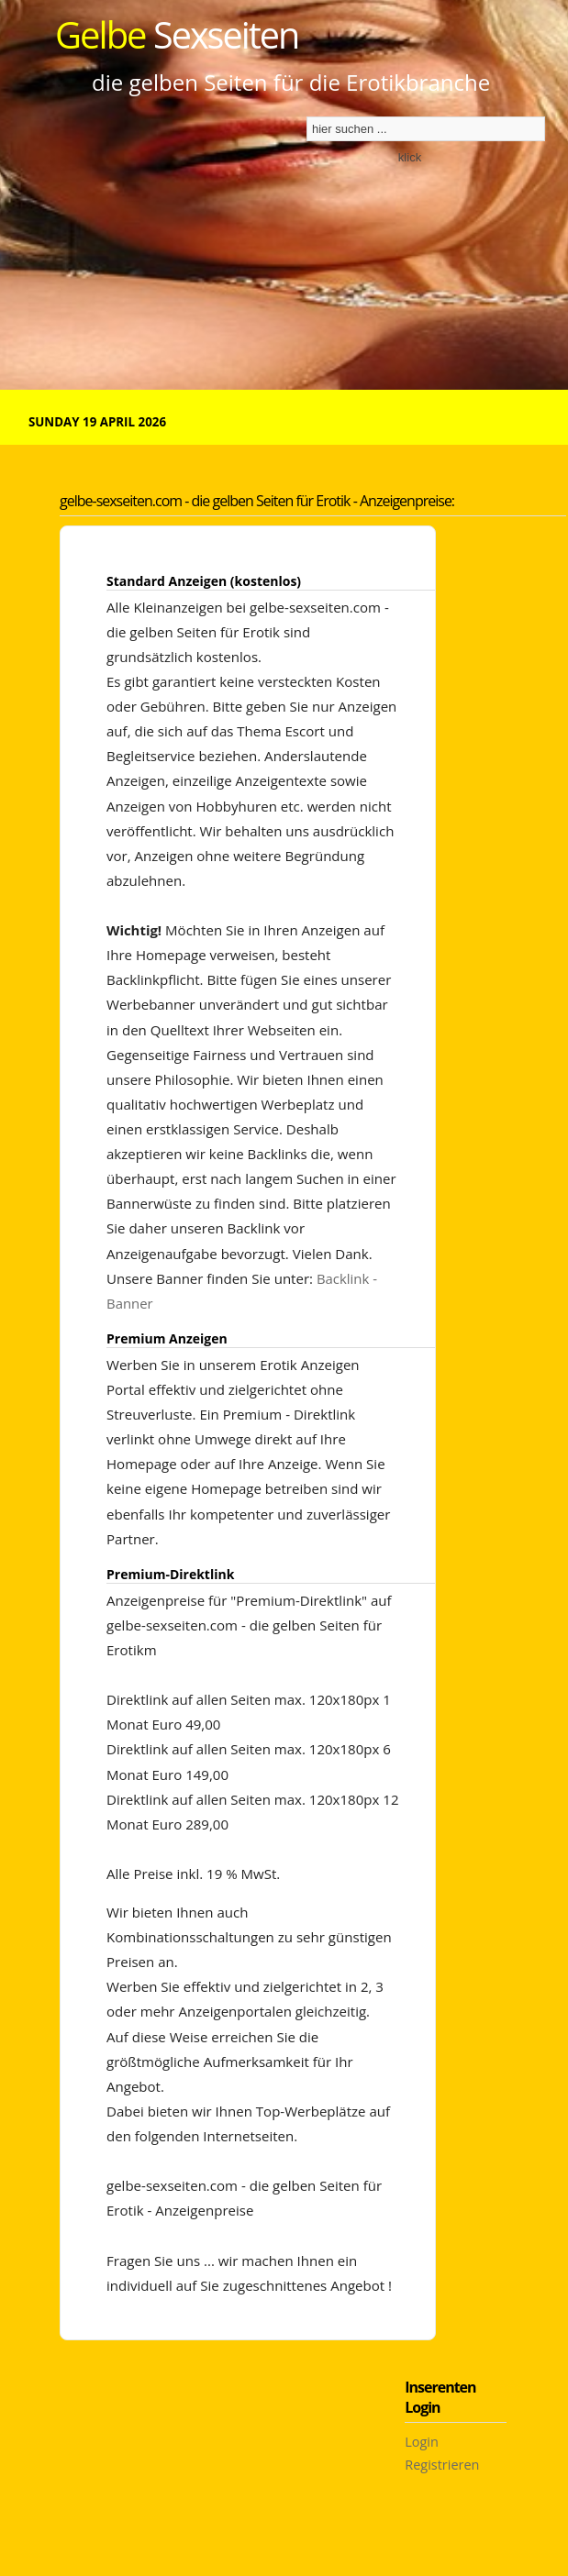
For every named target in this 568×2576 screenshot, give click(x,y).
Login (422, 2441)
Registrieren (442, 2464)
